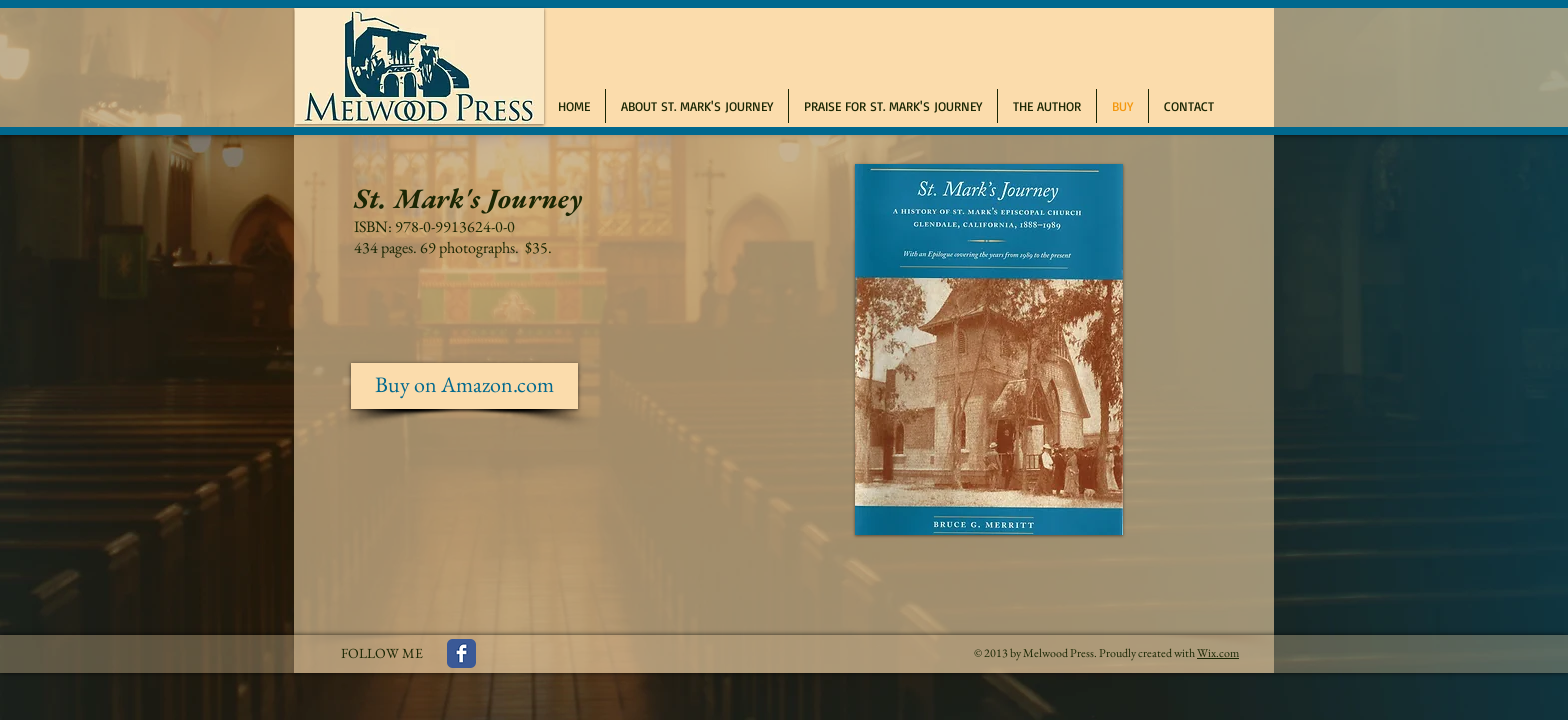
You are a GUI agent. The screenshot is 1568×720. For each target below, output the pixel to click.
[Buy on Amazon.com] (464, 386)
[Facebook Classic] (461, 653)
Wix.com (1218, 653)
